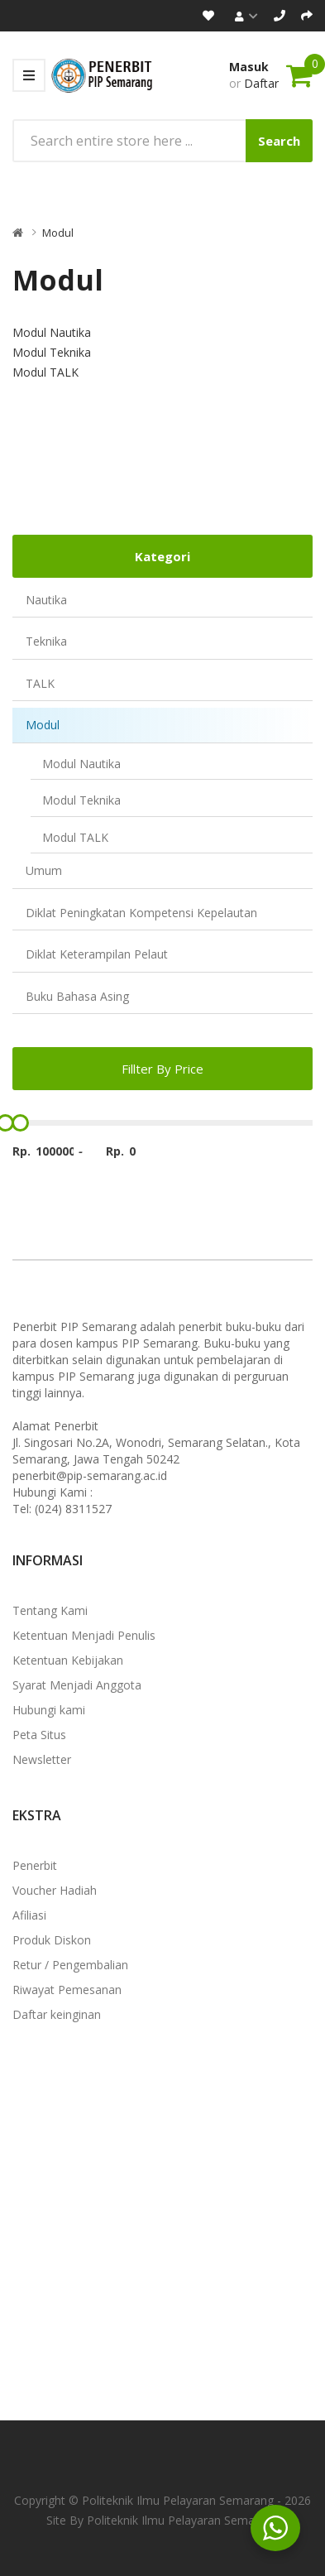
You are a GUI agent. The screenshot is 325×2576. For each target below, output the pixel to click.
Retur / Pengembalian (70, 1965)
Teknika (46, 641)
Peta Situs (39, 1734)
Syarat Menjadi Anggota (76, 1685)
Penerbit (34, 1865)
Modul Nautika (81, 763)
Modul (58, 232)
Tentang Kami (50, 1610)
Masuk (249, 66)
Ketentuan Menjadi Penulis (83, 1635)
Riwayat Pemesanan (67, 1989)
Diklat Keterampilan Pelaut (97, 954)
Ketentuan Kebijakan (67, 1660)
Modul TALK (75, 837)
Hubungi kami (48, 1710)
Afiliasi (29, 1915)
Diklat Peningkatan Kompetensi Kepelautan (141, 912)
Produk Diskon (51, 1940)
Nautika (46, 600)
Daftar (261, 83)
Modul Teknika (81, 800)
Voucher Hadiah (54, 1890)
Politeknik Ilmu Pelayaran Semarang (183, 2520)
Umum (44, 870)
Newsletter (41, 1759)
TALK (40, 683)
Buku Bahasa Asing (77, 996)
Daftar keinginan (56, 2014)
